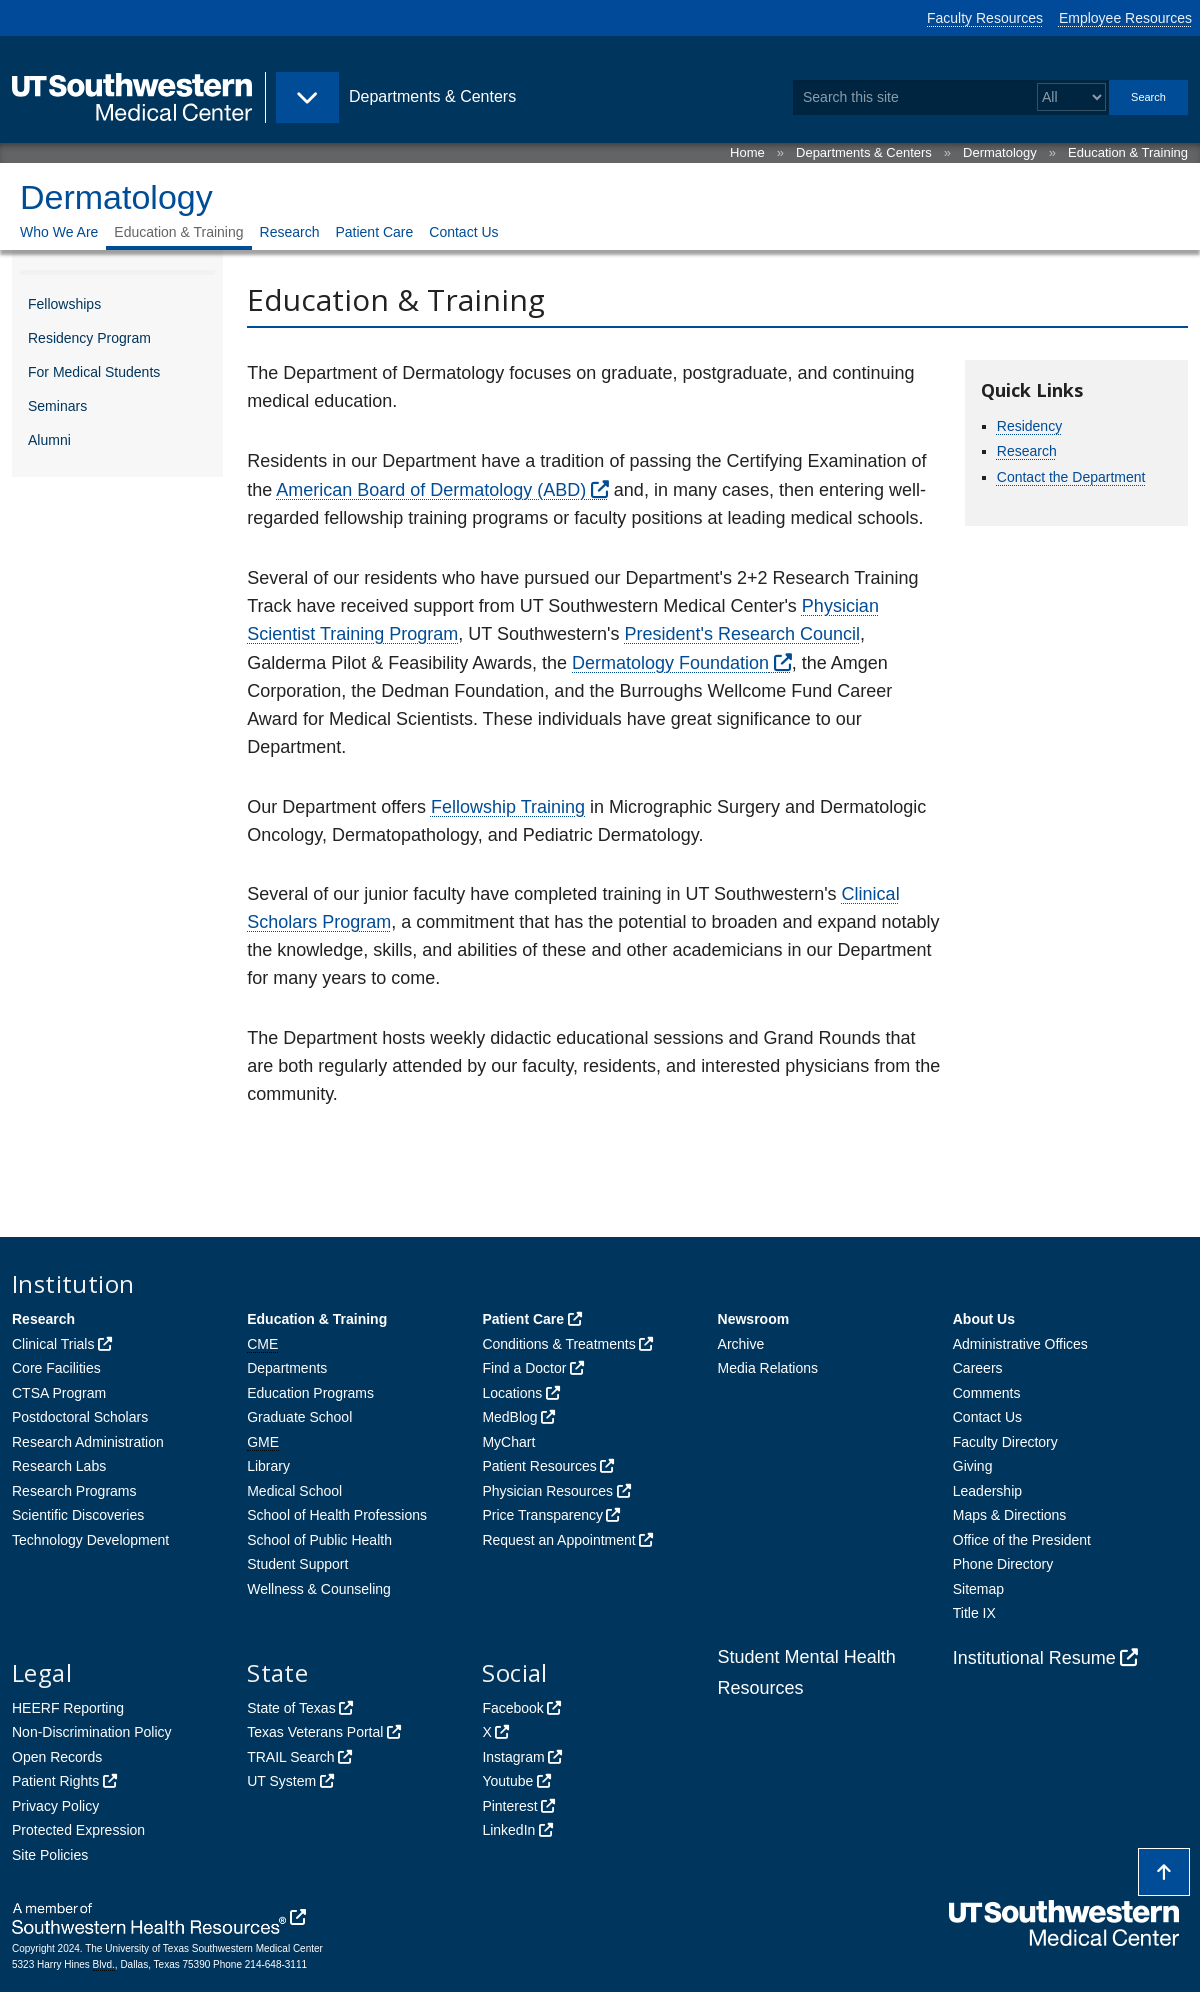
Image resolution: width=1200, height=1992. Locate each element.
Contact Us (463, 232)
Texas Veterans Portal (315, 1732)
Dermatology (1000, 152)
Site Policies (50, 1855)
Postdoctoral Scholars (80, 1417)
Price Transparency (542, 1515)
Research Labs (59, 1466)
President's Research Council (742, 634)
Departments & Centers (864, 152)
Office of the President (1022, 1540)
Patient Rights (55, 1781)
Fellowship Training (508, 807)
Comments (987, 1393)
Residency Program (89, 338)
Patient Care (374, 232)
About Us (984, 1319)
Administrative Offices (1020, 1344)
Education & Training (1128, 152)
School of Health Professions (337, 1515)
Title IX (974, 1613)
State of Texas (291, 1708)
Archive (741, 1344)
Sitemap (978, 1589)
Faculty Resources (985, 18)
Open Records (57, 1757)
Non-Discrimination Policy (92, 1732)
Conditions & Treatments (558, 1344)
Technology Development (90, 1540)
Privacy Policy (55, 1806)
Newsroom (754, 1319)
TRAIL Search (290, 1757)
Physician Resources (547, 1491)
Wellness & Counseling (319, 1589)
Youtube (507, 1781)
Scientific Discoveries (78, 1515)
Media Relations (768, 1368)
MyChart (508, 1442)
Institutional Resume (1034, 1658)
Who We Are (59, 232)
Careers (978, 1368)
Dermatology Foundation (670, 663)
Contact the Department (1071, 477)
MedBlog (509, 1417)
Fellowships (64, 304)
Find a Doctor (524, 1368)
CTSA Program (59, 1393)
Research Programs (74, 1491)
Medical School (294, 1491)
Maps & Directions (1010, 1515)
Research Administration (88, 1442)
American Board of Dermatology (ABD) (431, 490)
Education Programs (310, 1393)
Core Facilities (56, 1368)
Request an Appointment (558, 1540)
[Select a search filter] (1071, 97)
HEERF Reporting (68, 1708)
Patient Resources (539, 1466)
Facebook (512, 1708)
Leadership (987, 1491)
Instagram (513, 1757)
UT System (281, 1781)
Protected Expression (78, 1830)
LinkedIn (508, 1830)
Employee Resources (1125, 18)
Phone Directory (1003, 1564)
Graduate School (299, 1417)
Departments (287, 1368)
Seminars (57, 406)
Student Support (297, 1564)
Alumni (49, 440)
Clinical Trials (53, 1344)
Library (268, 1466)
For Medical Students (94, 372)
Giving (973, 1466)
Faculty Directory (1005, 1442)
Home (747, 152)
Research (290, 232)
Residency (1029, 426)
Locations (512, 1393)
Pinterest (509, 1806)
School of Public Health (319, 1540)
